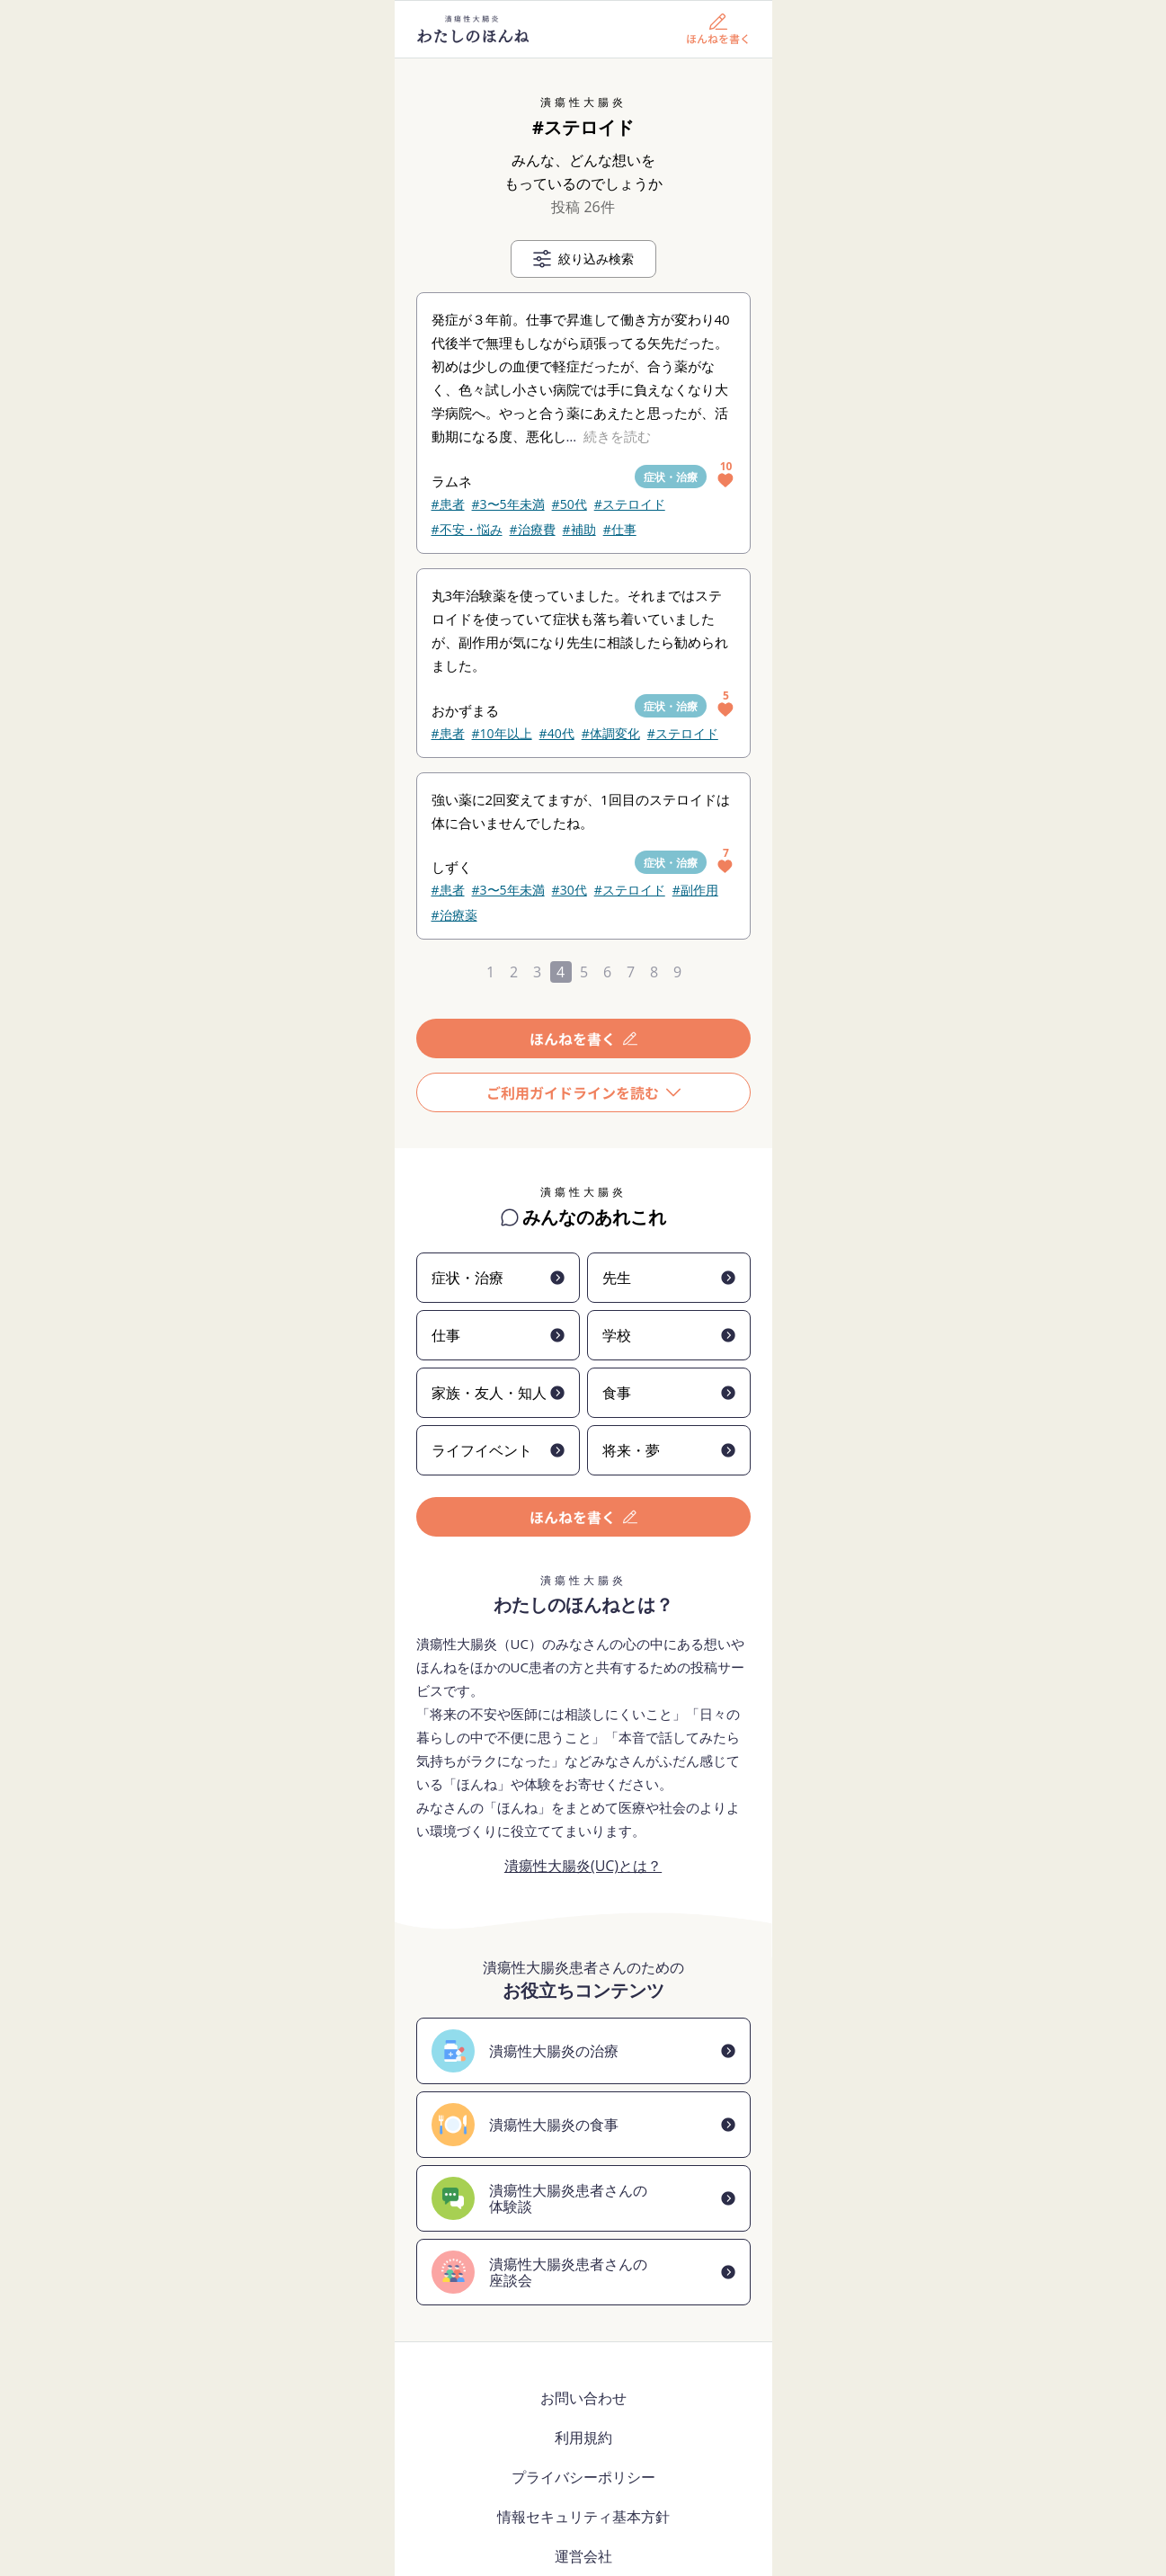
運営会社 (583, 2556)
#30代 (569, 889)
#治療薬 (454, 914)
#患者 (448, 504)
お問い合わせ (583, 2398)
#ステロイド (629, 504)
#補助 (579, 529)
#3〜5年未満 (508, 504)
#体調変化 (611, 733)
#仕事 (619, 529)
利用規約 (583, 2437)
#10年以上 (502, 733)
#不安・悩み (467, 529)
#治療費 (533, 529)
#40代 (556, 733)
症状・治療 (671, 477)
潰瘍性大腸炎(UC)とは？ (583, 1866)
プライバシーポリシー (583, 2477)
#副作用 (695, 889)
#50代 (569, 504)
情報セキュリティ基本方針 (583, 2517)
